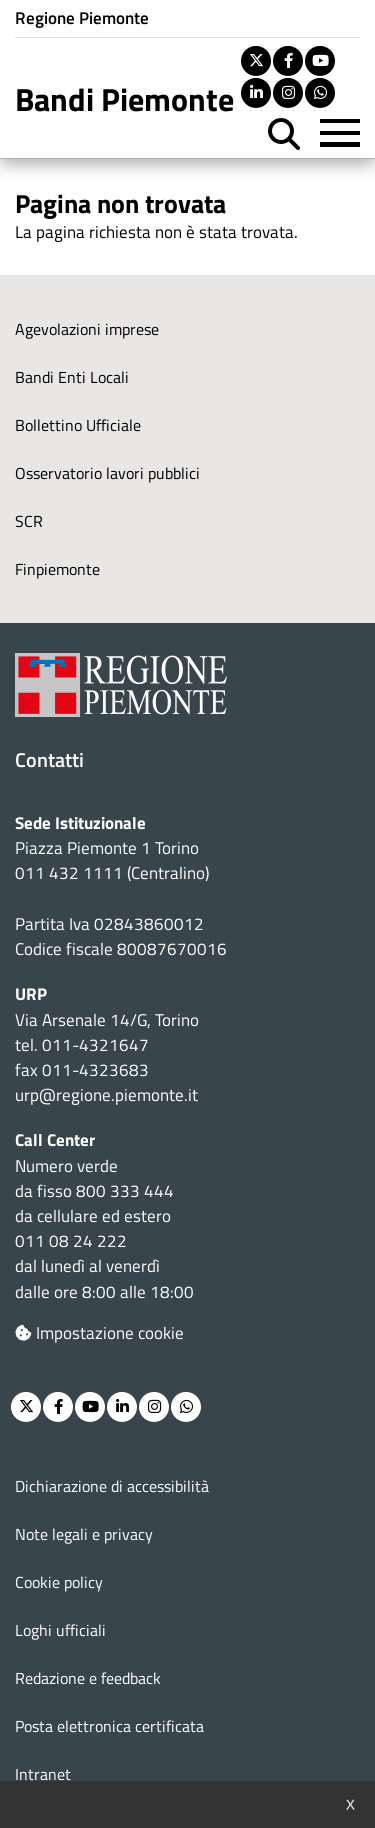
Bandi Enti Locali (72, 377)
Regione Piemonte (82, 18)
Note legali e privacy (84, 1534)
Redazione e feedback (88, 1678)
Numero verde (66, 1166)
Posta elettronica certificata (109, 1726)
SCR (29, 521)
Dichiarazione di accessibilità (112, 1486)
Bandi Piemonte (124, 99)
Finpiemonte (57, 569)
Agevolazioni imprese (87, 329)
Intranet (43, 1774)
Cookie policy (59, 1582)
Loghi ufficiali (60, 1630)
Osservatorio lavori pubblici (107, 473)
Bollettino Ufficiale (78, 425)
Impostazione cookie (99, 1333)
